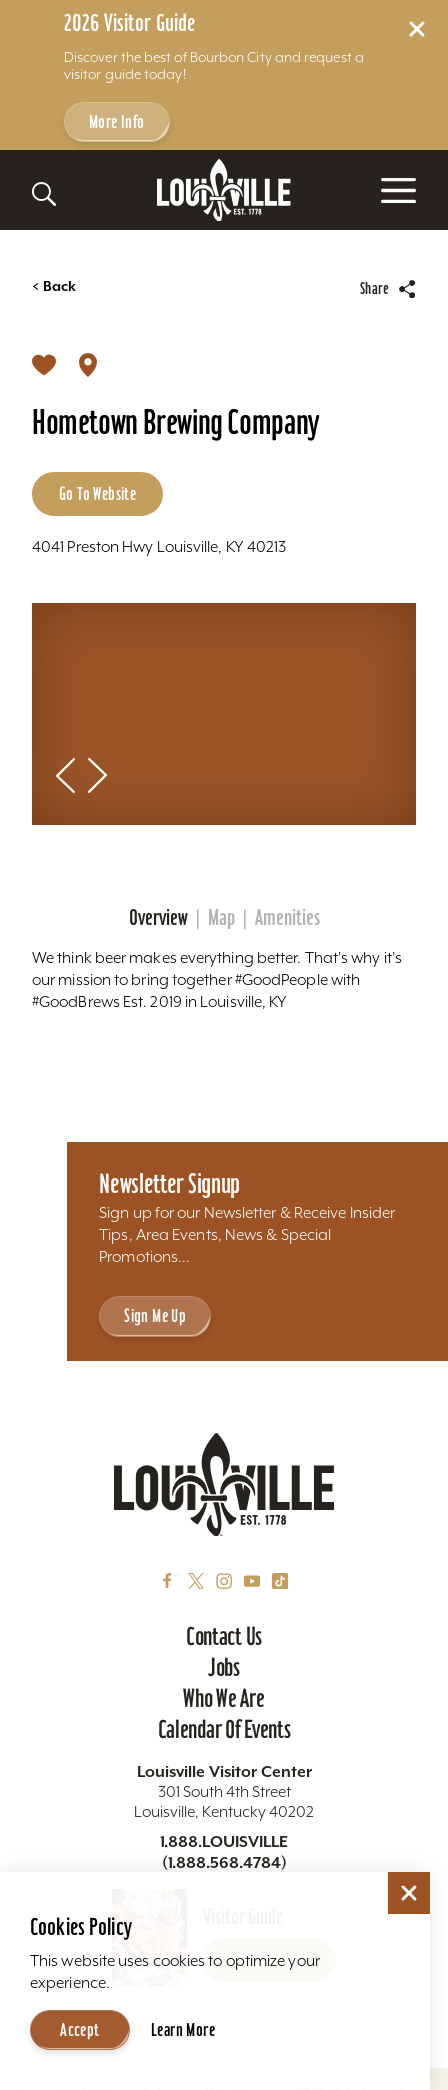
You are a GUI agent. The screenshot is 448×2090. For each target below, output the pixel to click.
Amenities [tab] (287, 918)
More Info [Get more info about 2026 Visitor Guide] (117, 121)
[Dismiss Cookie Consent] (409, 1893)
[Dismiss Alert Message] (417, 29)
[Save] (44, 363)
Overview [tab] (158, 918)
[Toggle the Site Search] (44, 194)
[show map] (88, 363)
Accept (79, 2029)
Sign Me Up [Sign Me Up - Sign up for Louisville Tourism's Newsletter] (155, 1315)
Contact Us (224, 1636)
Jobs (224, 1667)
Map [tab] (221, 918)
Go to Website (97, 493)
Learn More (183, 2029)
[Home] (224, 190)
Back (54, 286)
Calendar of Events (224, 1729)
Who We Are (223, 1698)
